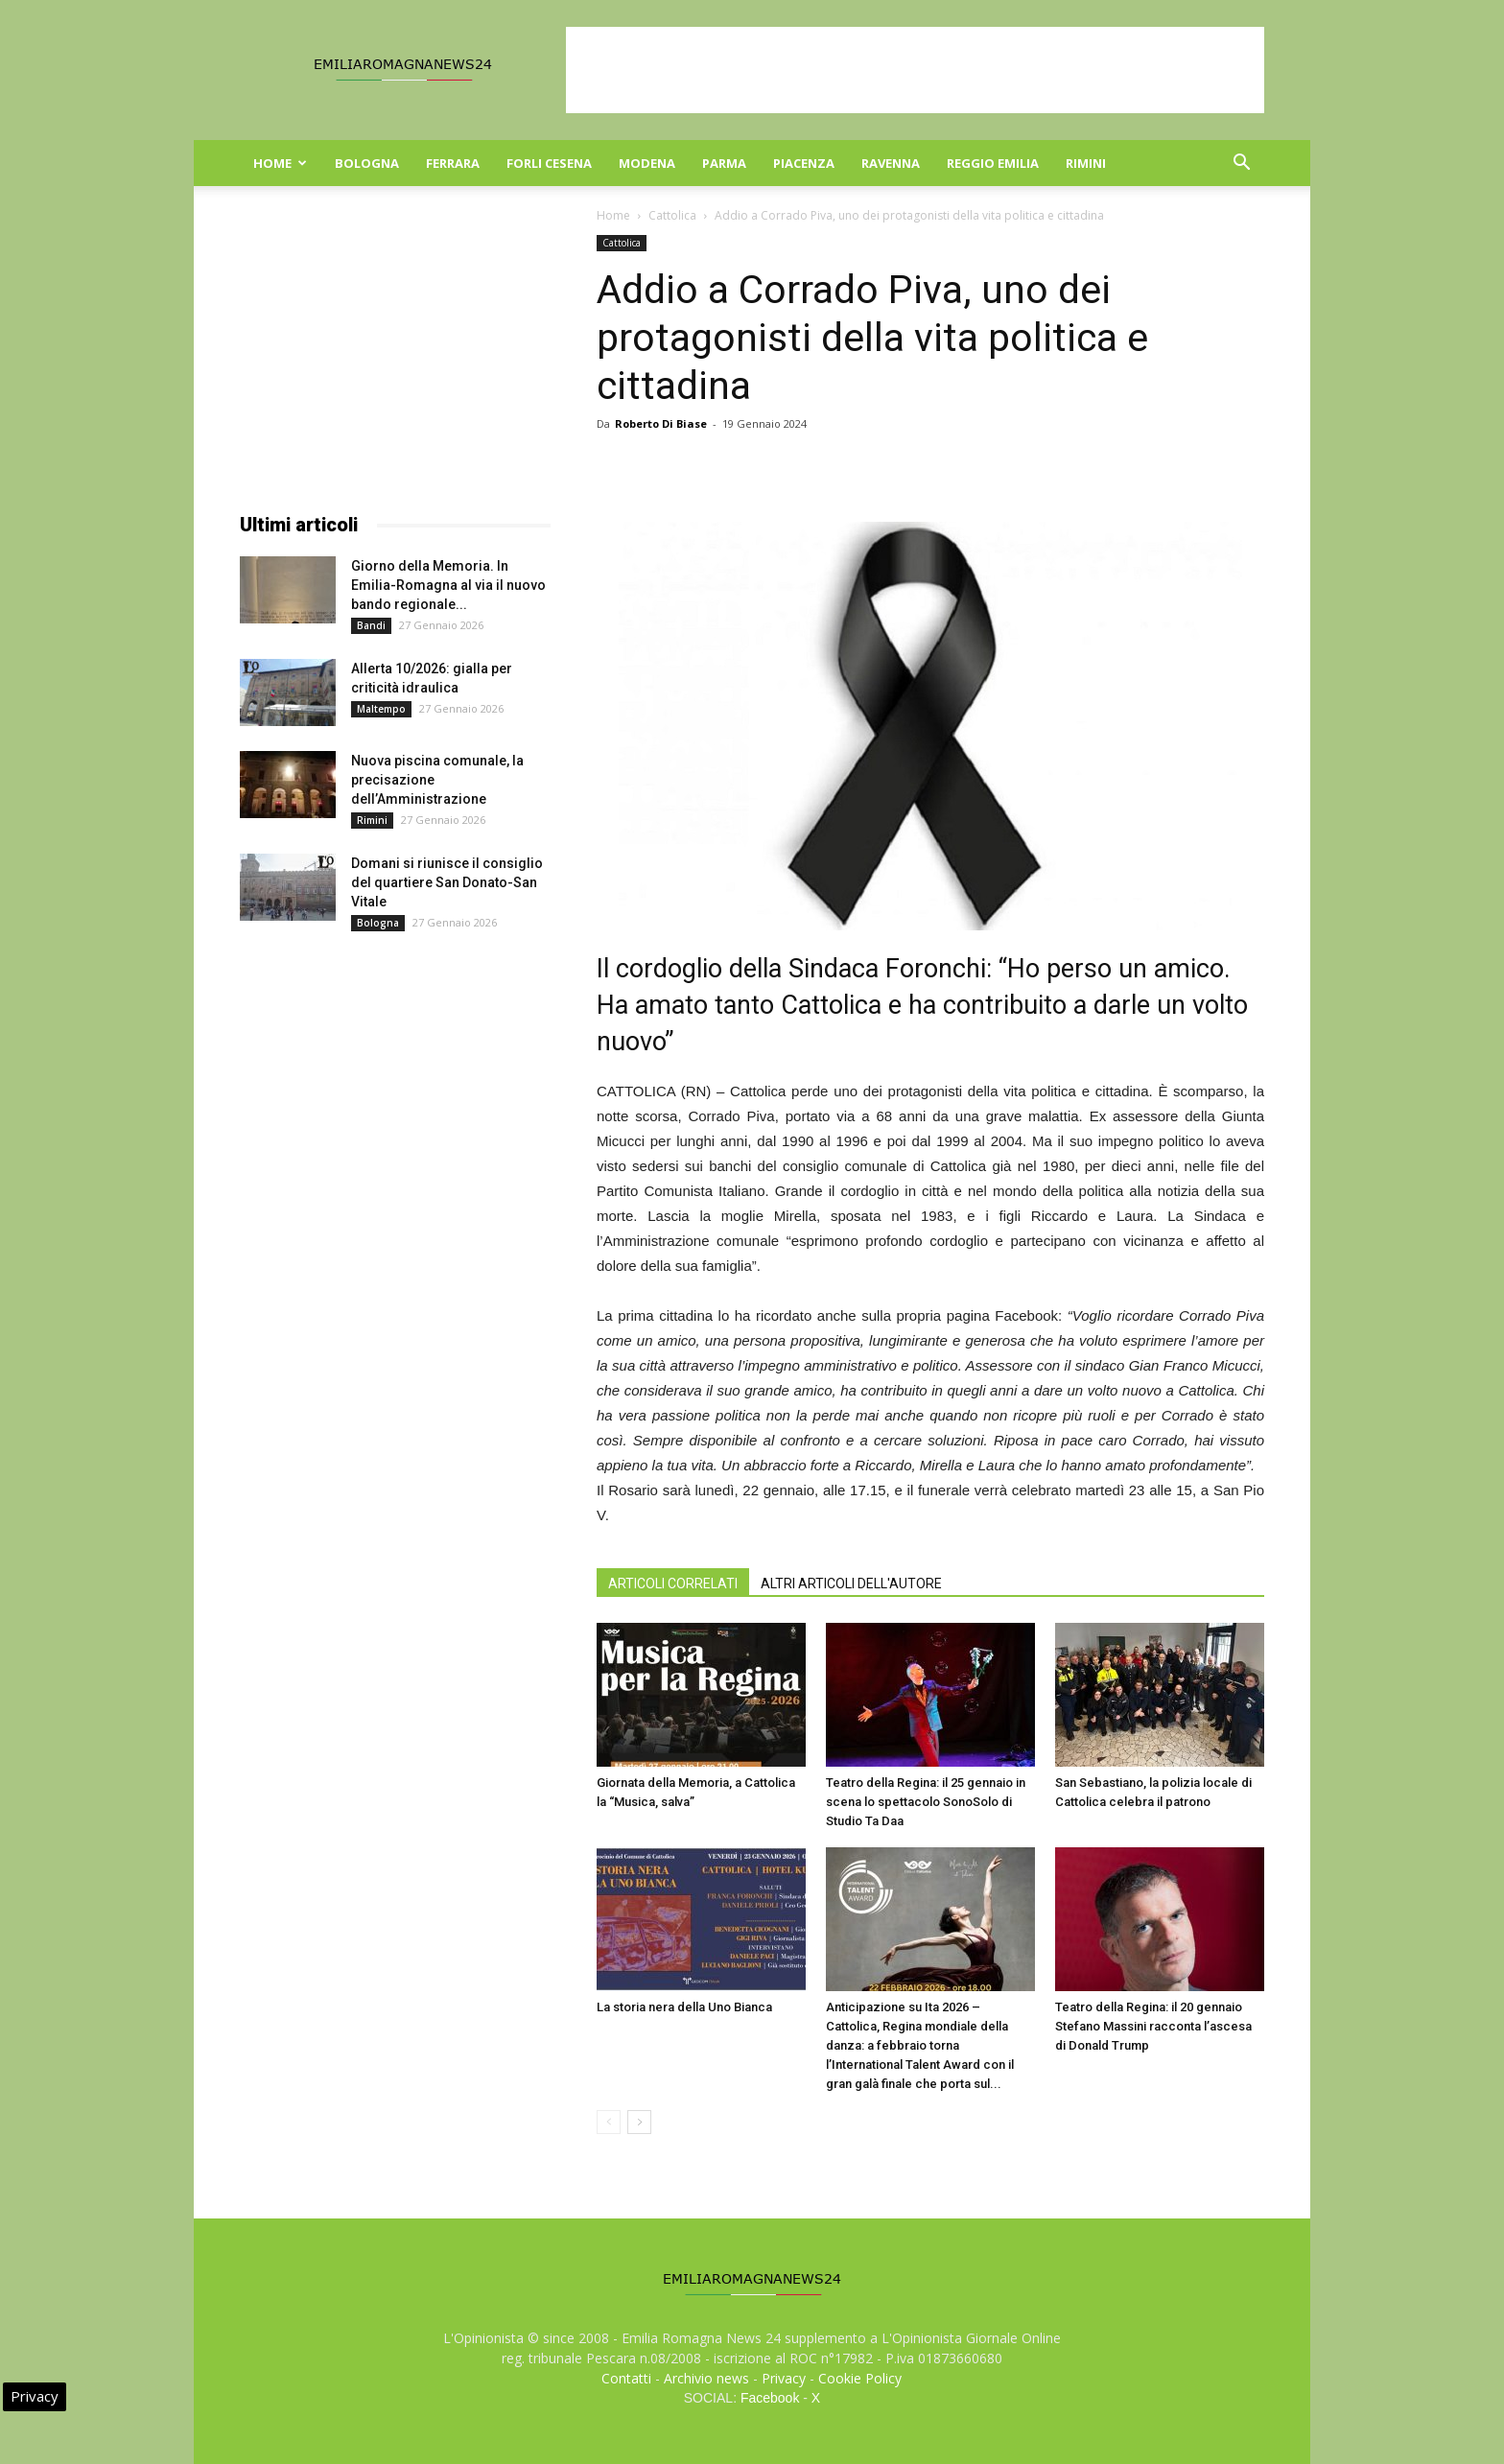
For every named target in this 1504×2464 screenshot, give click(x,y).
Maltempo (381, 709)
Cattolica (672, 215)
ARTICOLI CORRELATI (673, 1583)
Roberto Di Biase (661, 423)
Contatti (626, 2378)
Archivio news (706, 2378)
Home (280, 163)
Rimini (1086, 163)
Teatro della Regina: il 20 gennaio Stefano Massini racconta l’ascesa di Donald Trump (1153, 2026)
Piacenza (803, 163)
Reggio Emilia (993, 163)
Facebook (769, 2397)
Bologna (367, 163)
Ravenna (890, 163)
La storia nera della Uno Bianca (684, 2007)
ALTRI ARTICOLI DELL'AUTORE (851, 1583)
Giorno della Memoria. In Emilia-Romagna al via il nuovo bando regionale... (448, 585)
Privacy (784, 2378)
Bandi (371, 625)
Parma (724, 163)
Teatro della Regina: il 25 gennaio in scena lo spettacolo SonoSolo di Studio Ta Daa (925, 1801)
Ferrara (453, 163)
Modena (647, 163)
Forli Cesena (549, 163)
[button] (1241, 164)
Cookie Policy (860, 2378)
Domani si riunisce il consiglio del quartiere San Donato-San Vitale (447, 882)
